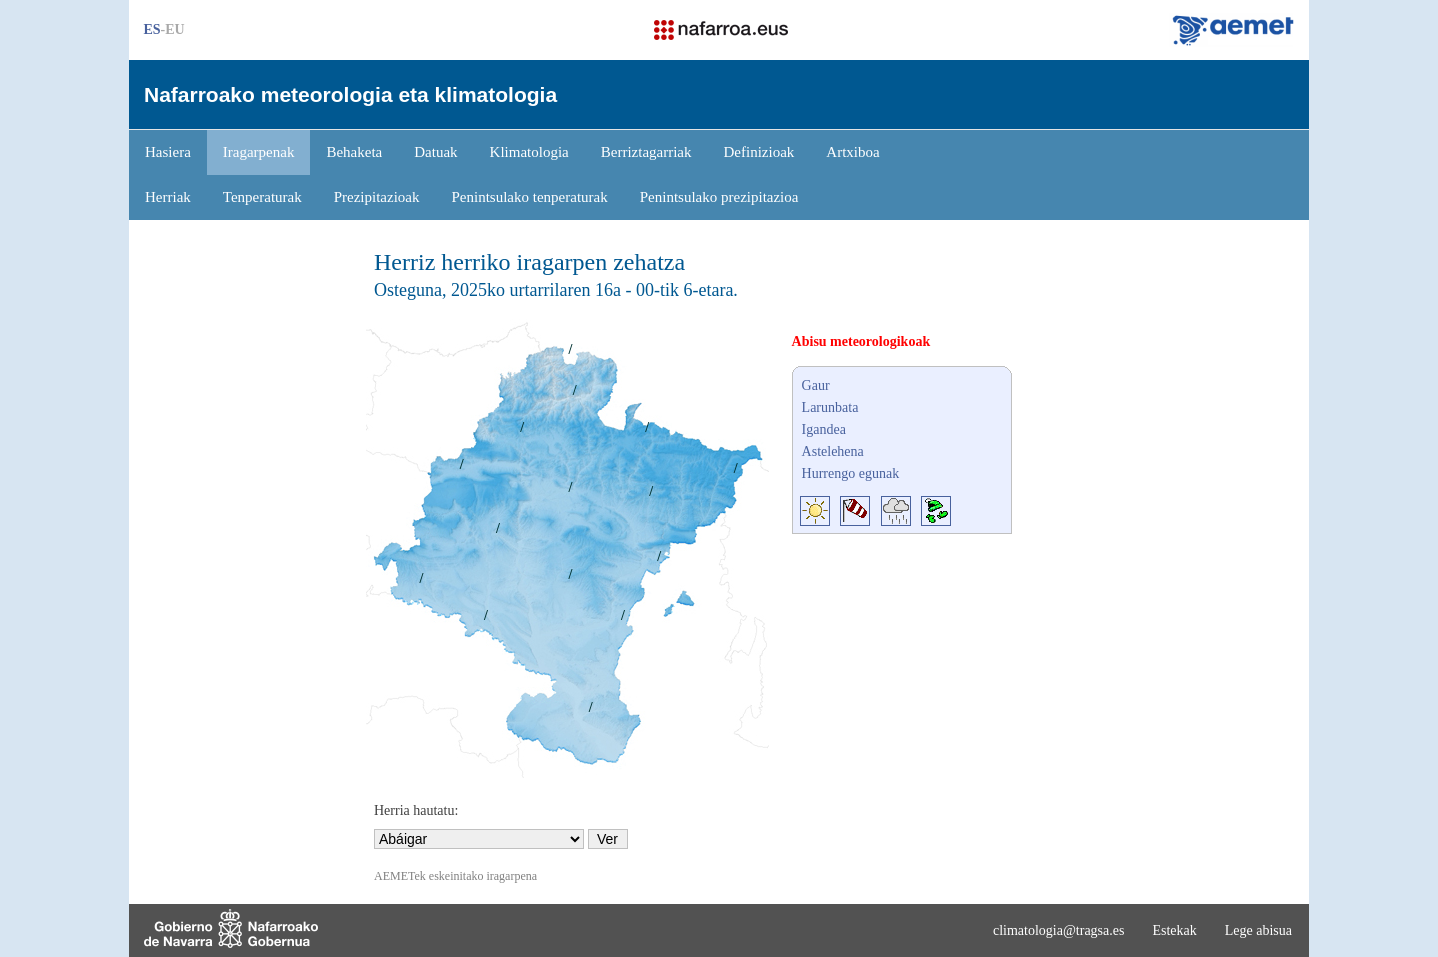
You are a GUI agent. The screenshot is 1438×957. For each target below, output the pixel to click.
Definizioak (759, 152)
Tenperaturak (262, 197)
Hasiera (168, 152)
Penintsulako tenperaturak (530, 197)
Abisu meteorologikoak (861, 341)
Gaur (816, 385)
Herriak (168, 197)
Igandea (824, 429)
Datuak (435, 152)
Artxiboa (852, 152)
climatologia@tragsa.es (1058, 930)
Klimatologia (529, 152)
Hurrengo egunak (851, 473)
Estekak (1174, 930)
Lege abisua (1258, 930)
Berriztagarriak (646, 152)
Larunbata (830, 407)
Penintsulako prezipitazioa (719, 197)
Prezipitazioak (377, 197)
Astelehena (833, 451)
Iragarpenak (259, 152)
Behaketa (354, 152)
